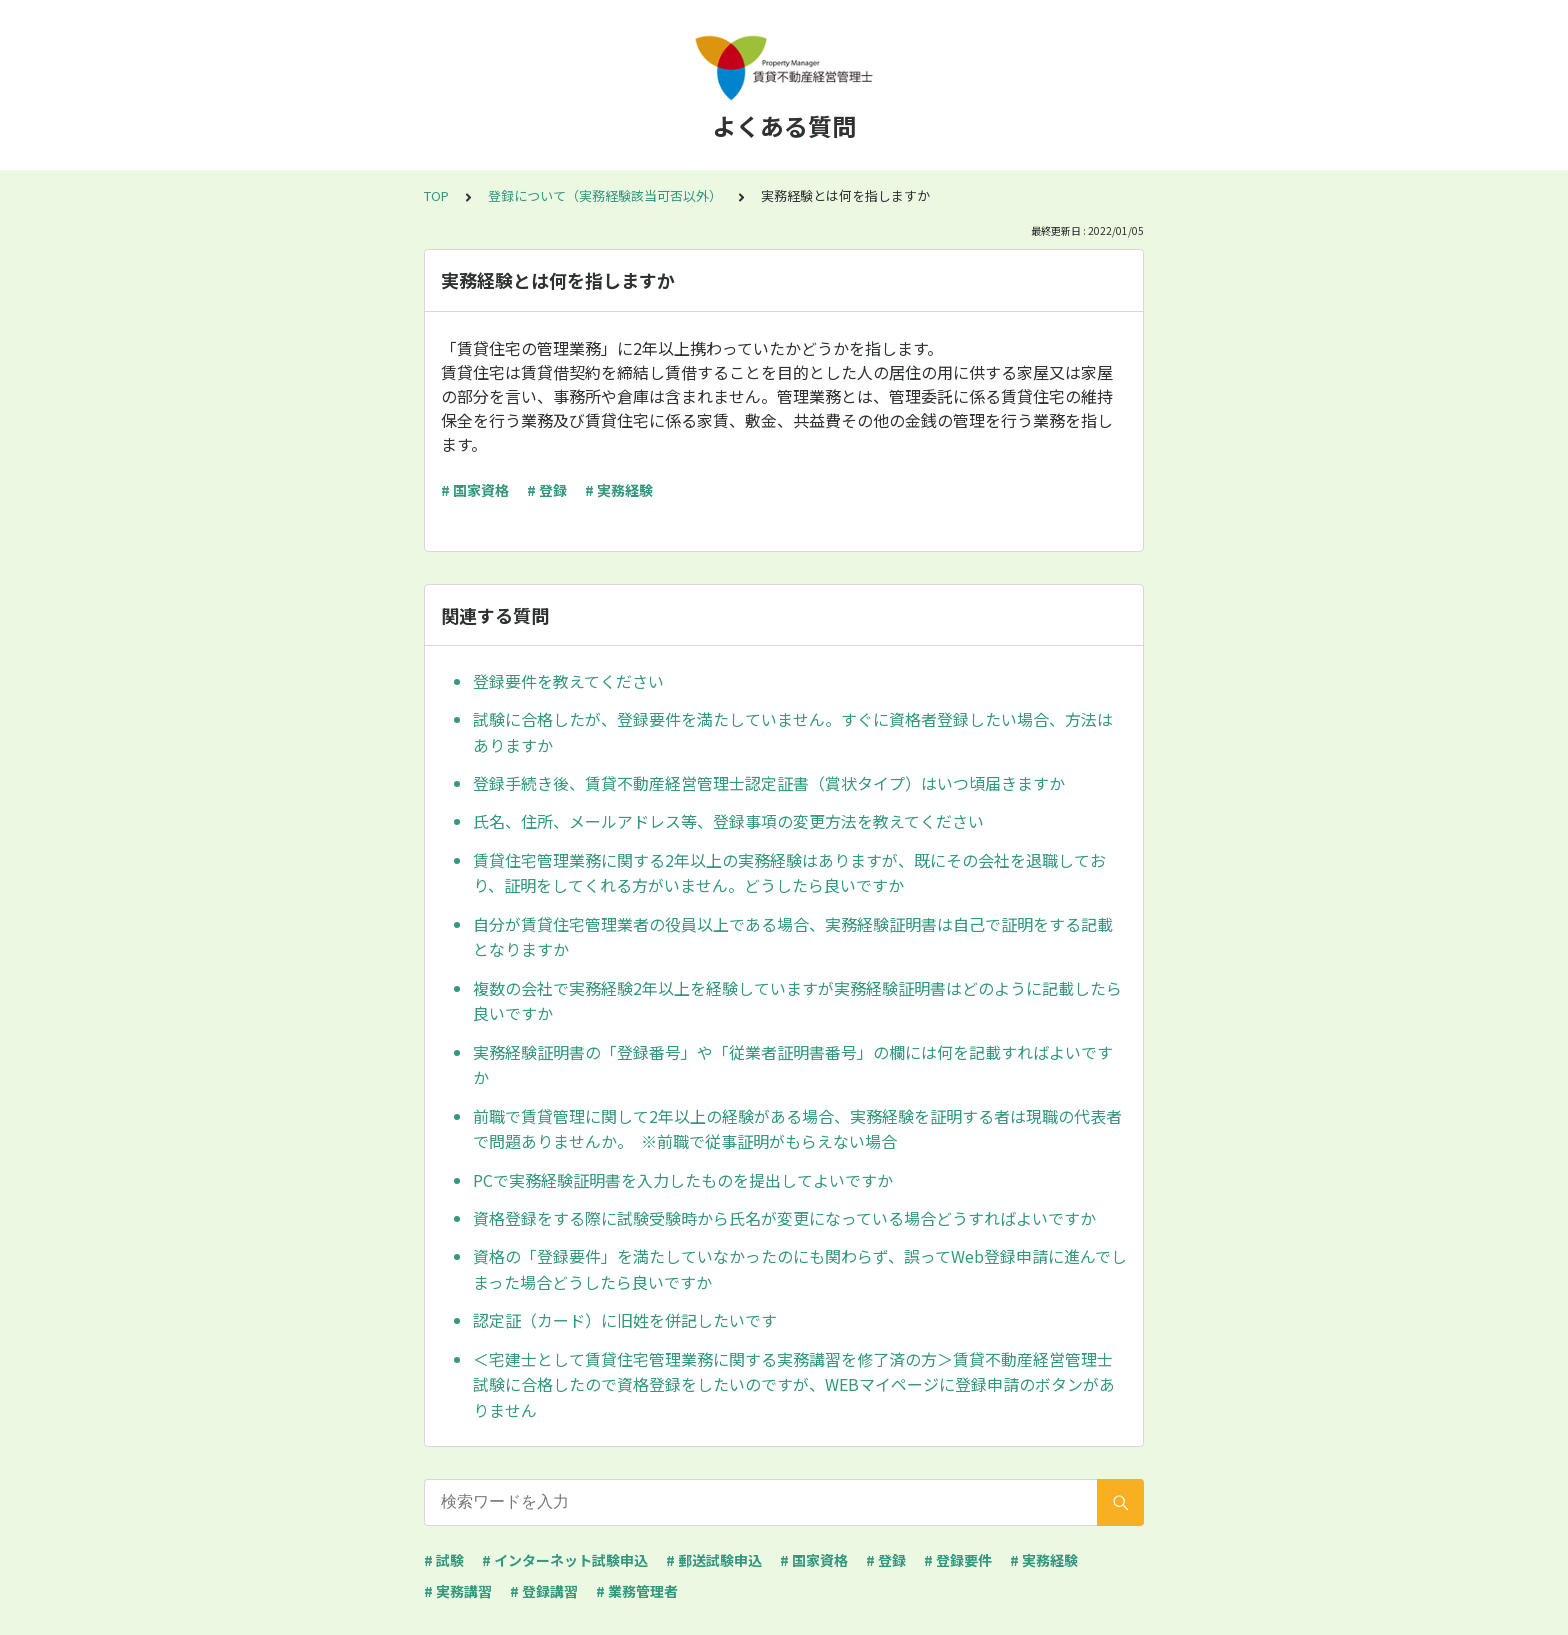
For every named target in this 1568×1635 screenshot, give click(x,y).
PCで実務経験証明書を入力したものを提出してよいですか (683, 1180)
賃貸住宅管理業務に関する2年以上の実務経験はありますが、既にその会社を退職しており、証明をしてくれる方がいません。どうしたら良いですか (789, 873)
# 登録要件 (958, 1560)
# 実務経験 (619, 490)
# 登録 (547, 490)
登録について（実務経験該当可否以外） (605, 195)
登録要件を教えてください (568, 681)
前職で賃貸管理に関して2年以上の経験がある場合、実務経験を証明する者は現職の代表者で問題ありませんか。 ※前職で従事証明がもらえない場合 (797, 1129)
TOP (436, 195)
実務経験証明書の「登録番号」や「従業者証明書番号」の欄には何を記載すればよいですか (793, 1065)
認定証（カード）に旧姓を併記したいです (625, 1320)
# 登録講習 (544, 1591)
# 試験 (444, 1560)
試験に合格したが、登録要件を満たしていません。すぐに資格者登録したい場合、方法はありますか (793, 732)
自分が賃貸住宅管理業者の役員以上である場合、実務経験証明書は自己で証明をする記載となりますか (793, 937)
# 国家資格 (475, 490)
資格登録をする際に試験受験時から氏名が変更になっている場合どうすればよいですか (784, 1218)
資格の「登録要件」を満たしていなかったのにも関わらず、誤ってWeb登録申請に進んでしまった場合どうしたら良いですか (800, 1269)
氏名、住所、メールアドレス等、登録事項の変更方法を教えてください (728, 821)
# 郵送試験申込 (714, 1560)
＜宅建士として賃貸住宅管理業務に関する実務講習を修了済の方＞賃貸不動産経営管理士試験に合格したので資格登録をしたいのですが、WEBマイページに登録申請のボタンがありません (794, 1384)
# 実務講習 (458, 1591)
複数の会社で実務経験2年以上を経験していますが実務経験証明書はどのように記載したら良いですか (797, 1001)
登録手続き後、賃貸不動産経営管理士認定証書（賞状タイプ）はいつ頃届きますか (769, 783)
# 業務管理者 (637, 1591)
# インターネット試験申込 (565, 1560)
